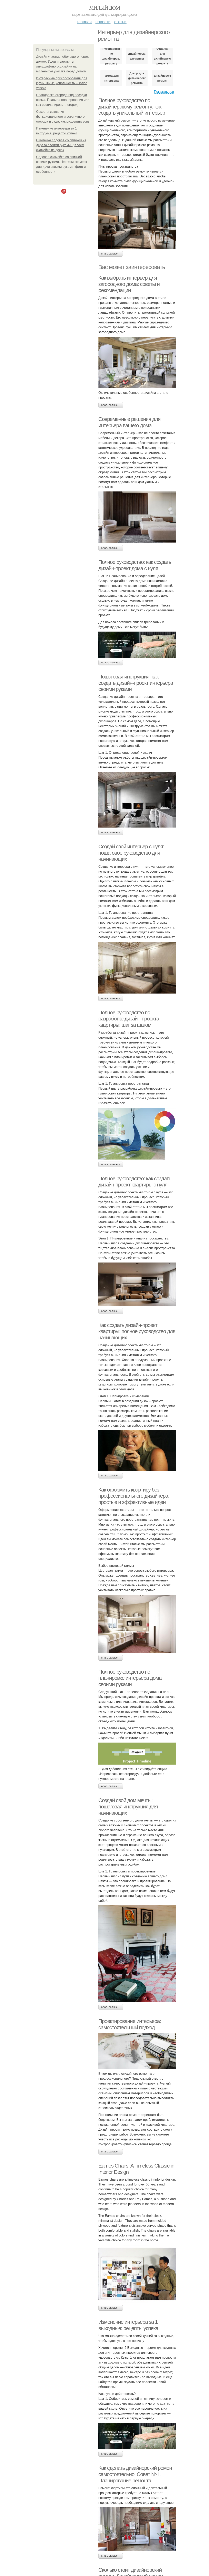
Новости (102, 22)
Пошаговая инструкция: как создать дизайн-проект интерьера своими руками (135, 683)
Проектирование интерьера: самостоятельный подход (129, 2024)
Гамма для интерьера (111, 78)
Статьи (120, 22)
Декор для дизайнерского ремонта (136, 78)
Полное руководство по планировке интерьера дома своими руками (129, 1678)
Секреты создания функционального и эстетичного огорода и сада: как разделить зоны (63, 116)
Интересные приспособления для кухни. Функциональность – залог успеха (61, 83)
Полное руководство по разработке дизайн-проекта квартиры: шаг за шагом (128, 1018)
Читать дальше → (111, 253)
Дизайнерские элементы (136, 56)
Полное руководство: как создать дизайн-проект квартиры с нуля (134, 1181)
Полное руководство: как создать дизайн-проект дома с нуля (134, 565)
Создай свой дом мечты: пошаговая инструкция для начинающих (128, 1806)
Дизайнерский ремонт (162, 78)
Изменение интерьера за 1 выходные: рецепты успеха (128, 2325)
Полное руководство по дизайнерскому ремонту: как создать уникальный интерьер (131, 106)
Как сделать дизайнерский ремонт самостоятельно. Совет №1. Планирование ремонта (136, 2474)
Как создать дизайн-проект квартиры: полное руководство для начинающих (136, 1331)
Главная (84, 22)
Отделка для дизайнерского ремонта (162, 56)
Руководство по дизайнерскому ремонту (111, 56)
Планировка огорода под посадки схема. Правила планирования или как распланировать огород (62, 99)
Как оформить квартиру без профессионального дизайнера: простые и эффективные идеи (133, 1496)
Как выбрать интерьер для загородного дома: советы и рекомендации (129, 284)
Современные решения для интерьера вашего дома (129, 422)
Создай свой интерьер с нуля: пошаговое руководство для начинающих (131, 852)
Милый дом (104, 8)
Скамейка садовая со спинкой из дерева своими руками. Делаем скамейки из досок (61, 145)
